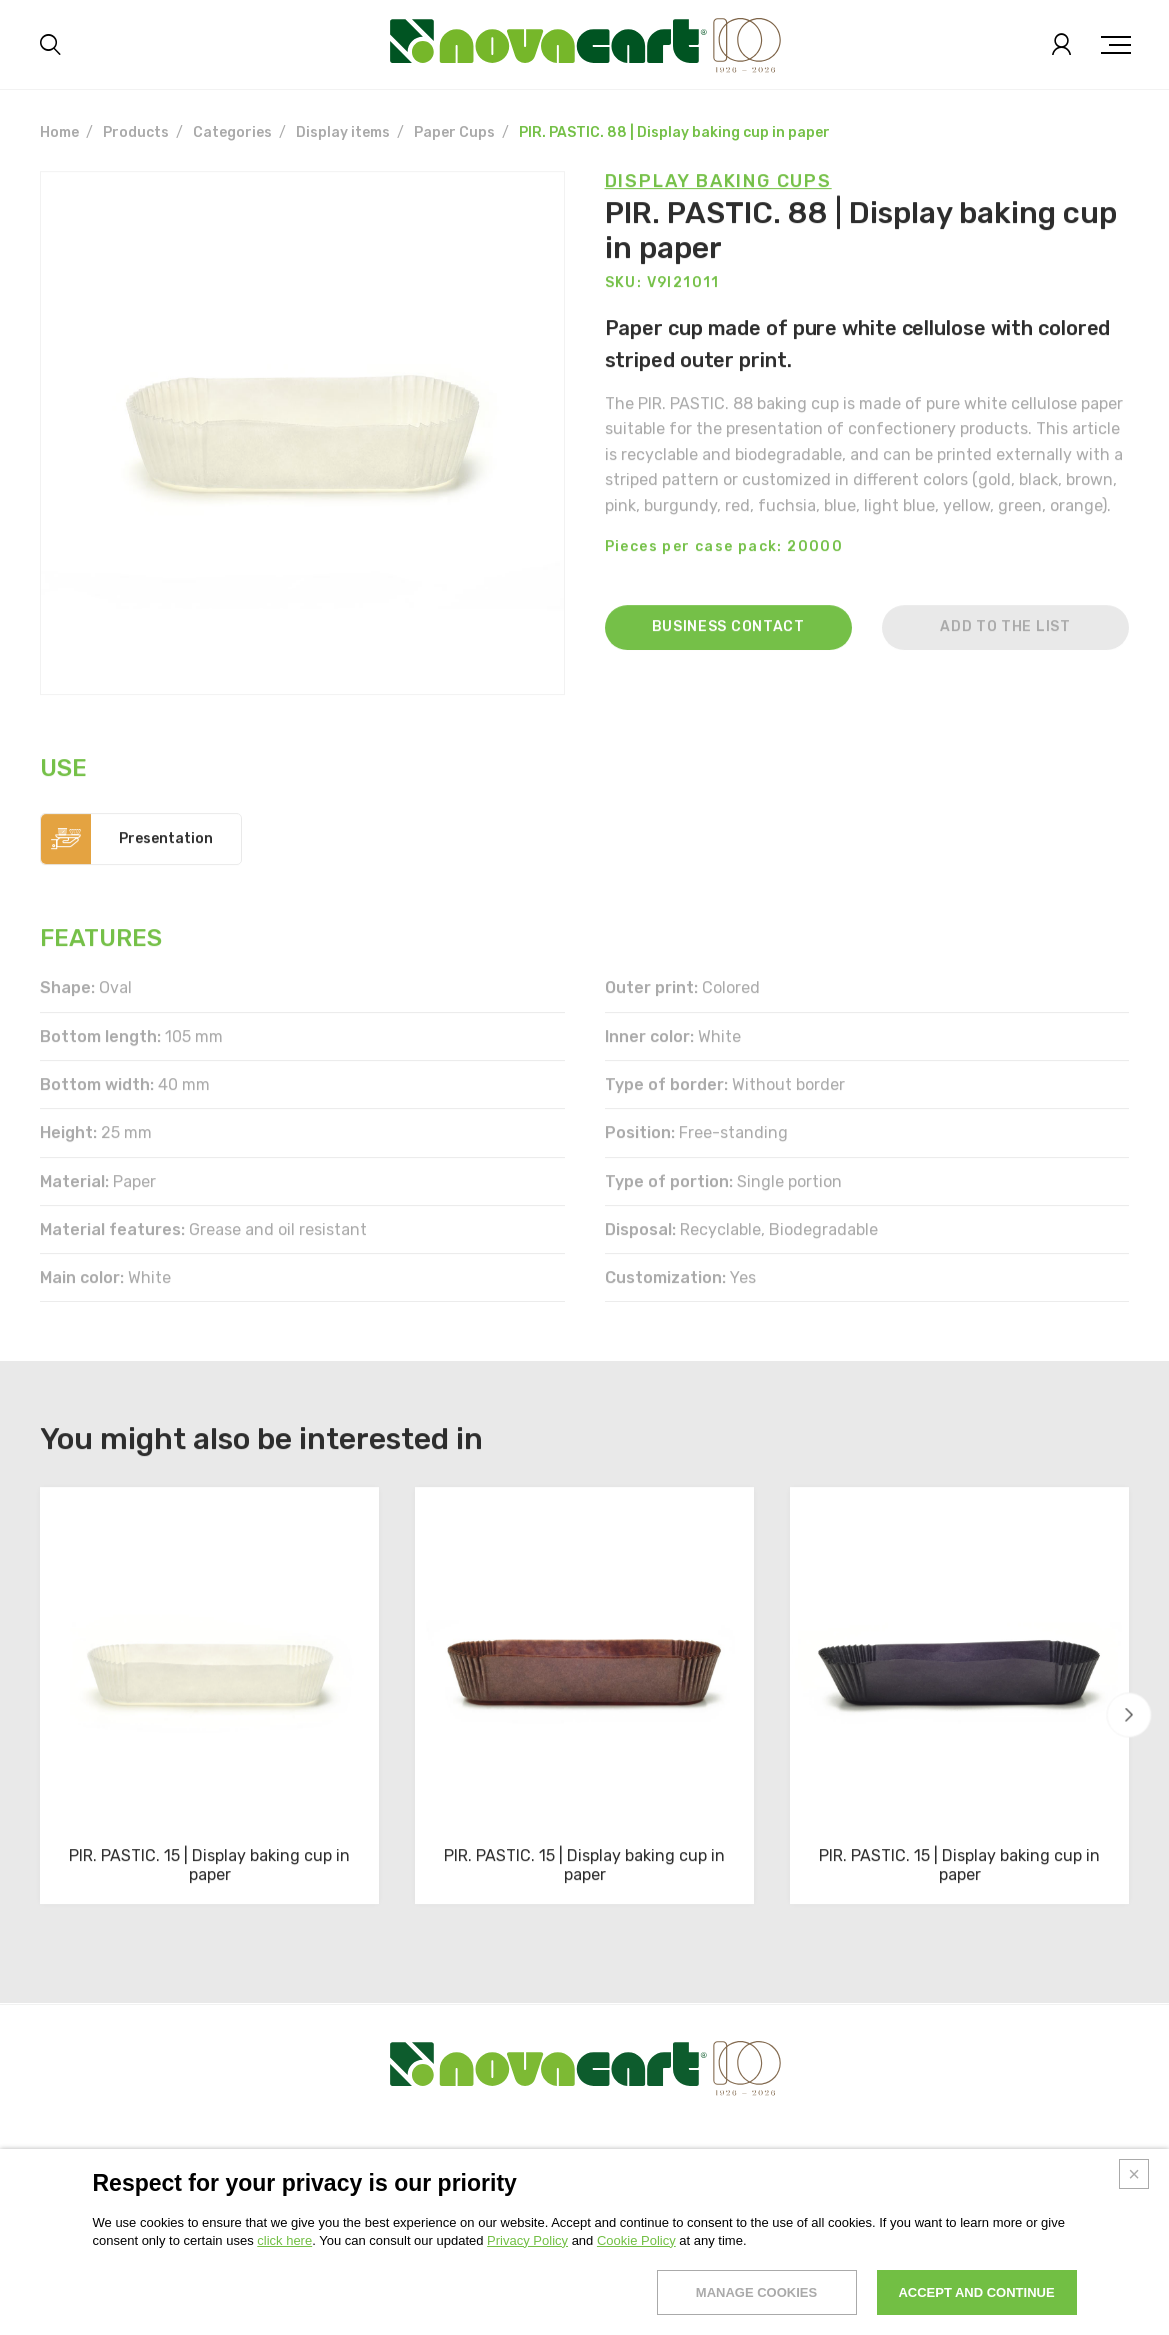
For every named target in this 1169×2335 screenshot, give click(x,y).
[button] (1129, 1714)
